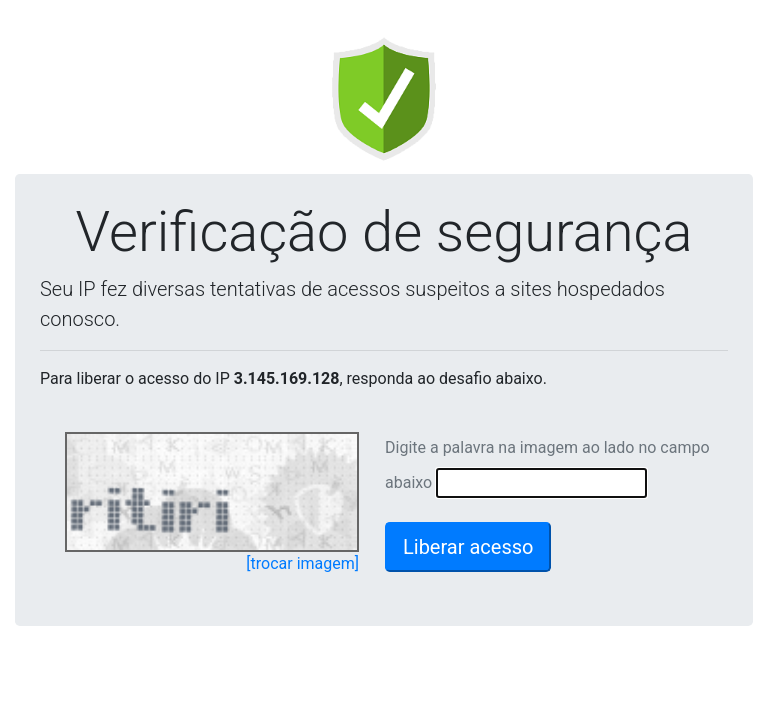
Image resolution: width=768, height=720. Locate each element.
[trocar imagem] (302, 563)
